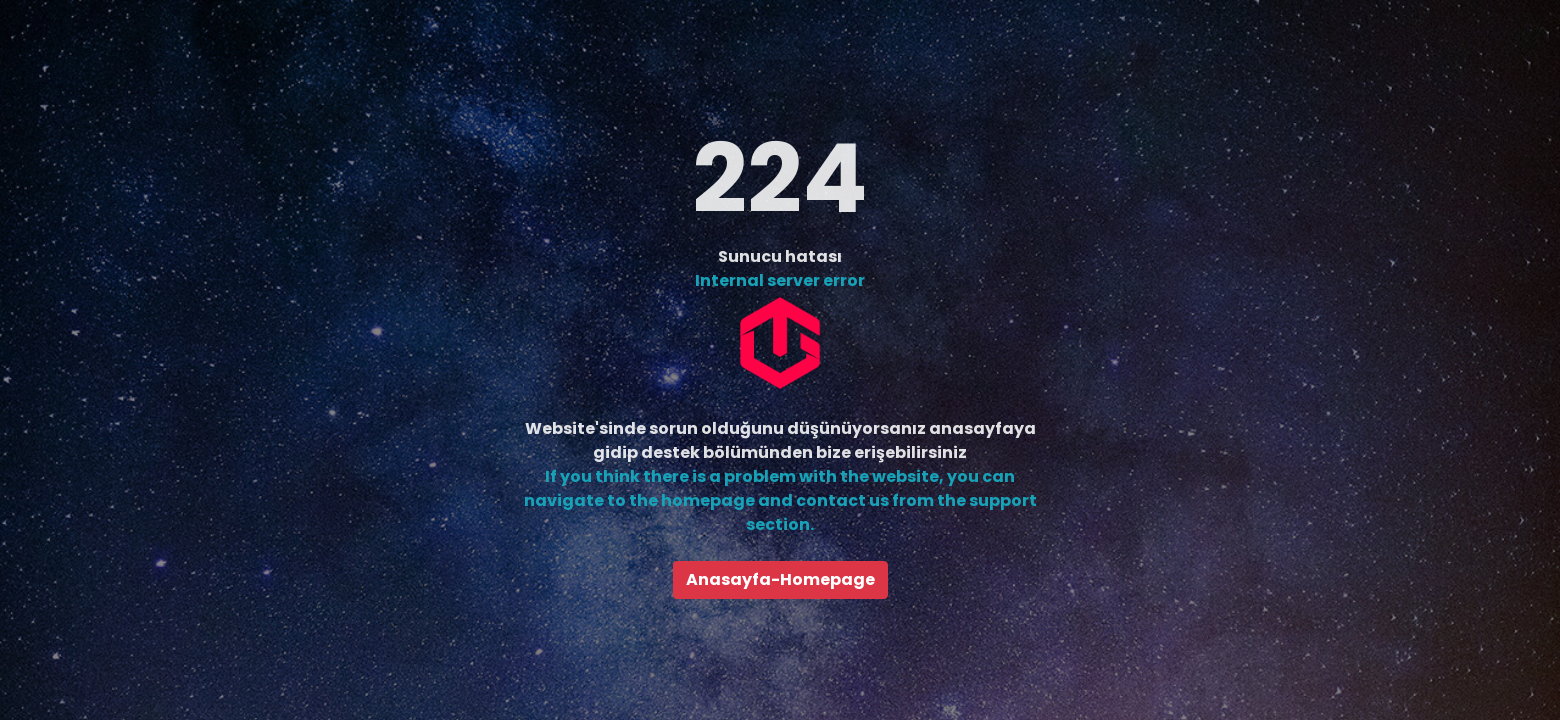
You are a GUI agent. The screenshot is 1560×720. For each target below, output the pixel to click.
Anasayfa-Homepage (780, 579)
